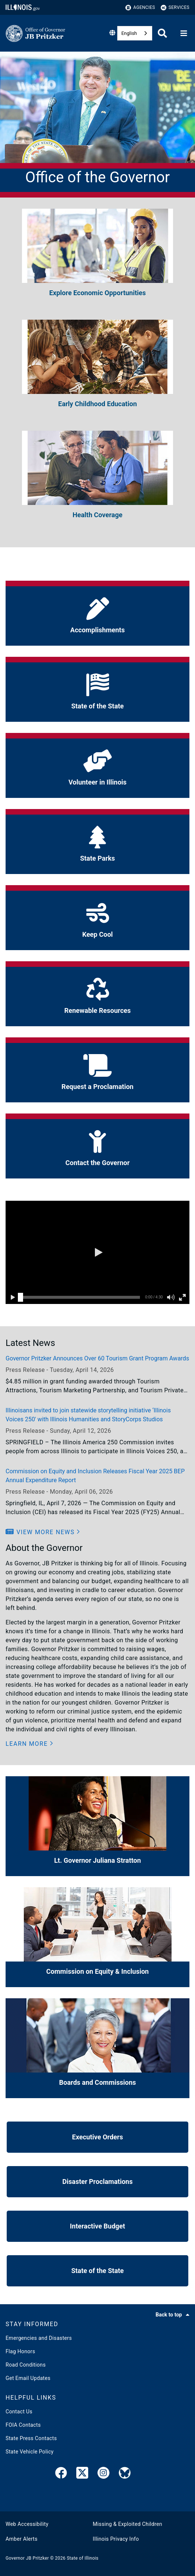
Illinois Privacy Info (116, 2539)
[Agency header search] (162, 33)
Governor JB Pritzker (27, 2558)
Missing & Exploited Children (127, 2524)
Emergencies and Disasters (39, 2338)
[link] (61, 2474)
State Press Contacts (31, 2438)
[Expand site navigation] (183, 33)
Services (175, 7)
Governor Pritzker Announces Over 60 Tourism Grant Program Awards (97, 1358)
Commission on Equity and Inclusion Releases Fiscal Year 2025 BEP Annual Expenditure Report (95, 1476)
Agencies (140, 7)
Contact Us (19, 2411)
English (129, 33)
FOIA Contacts (23, 2425)
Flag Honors (20, 2351)
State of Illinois (82, 2558)
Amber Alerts (22, 2539)
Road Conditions (26, 2365)
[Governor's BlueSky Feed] (125, 2474)
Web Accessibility (27, 2524)
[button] (97, 1252)
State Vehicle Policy (30, 2452)
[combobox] (134, 33)
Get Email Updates (28, 2378)
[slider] (20, 1297)
